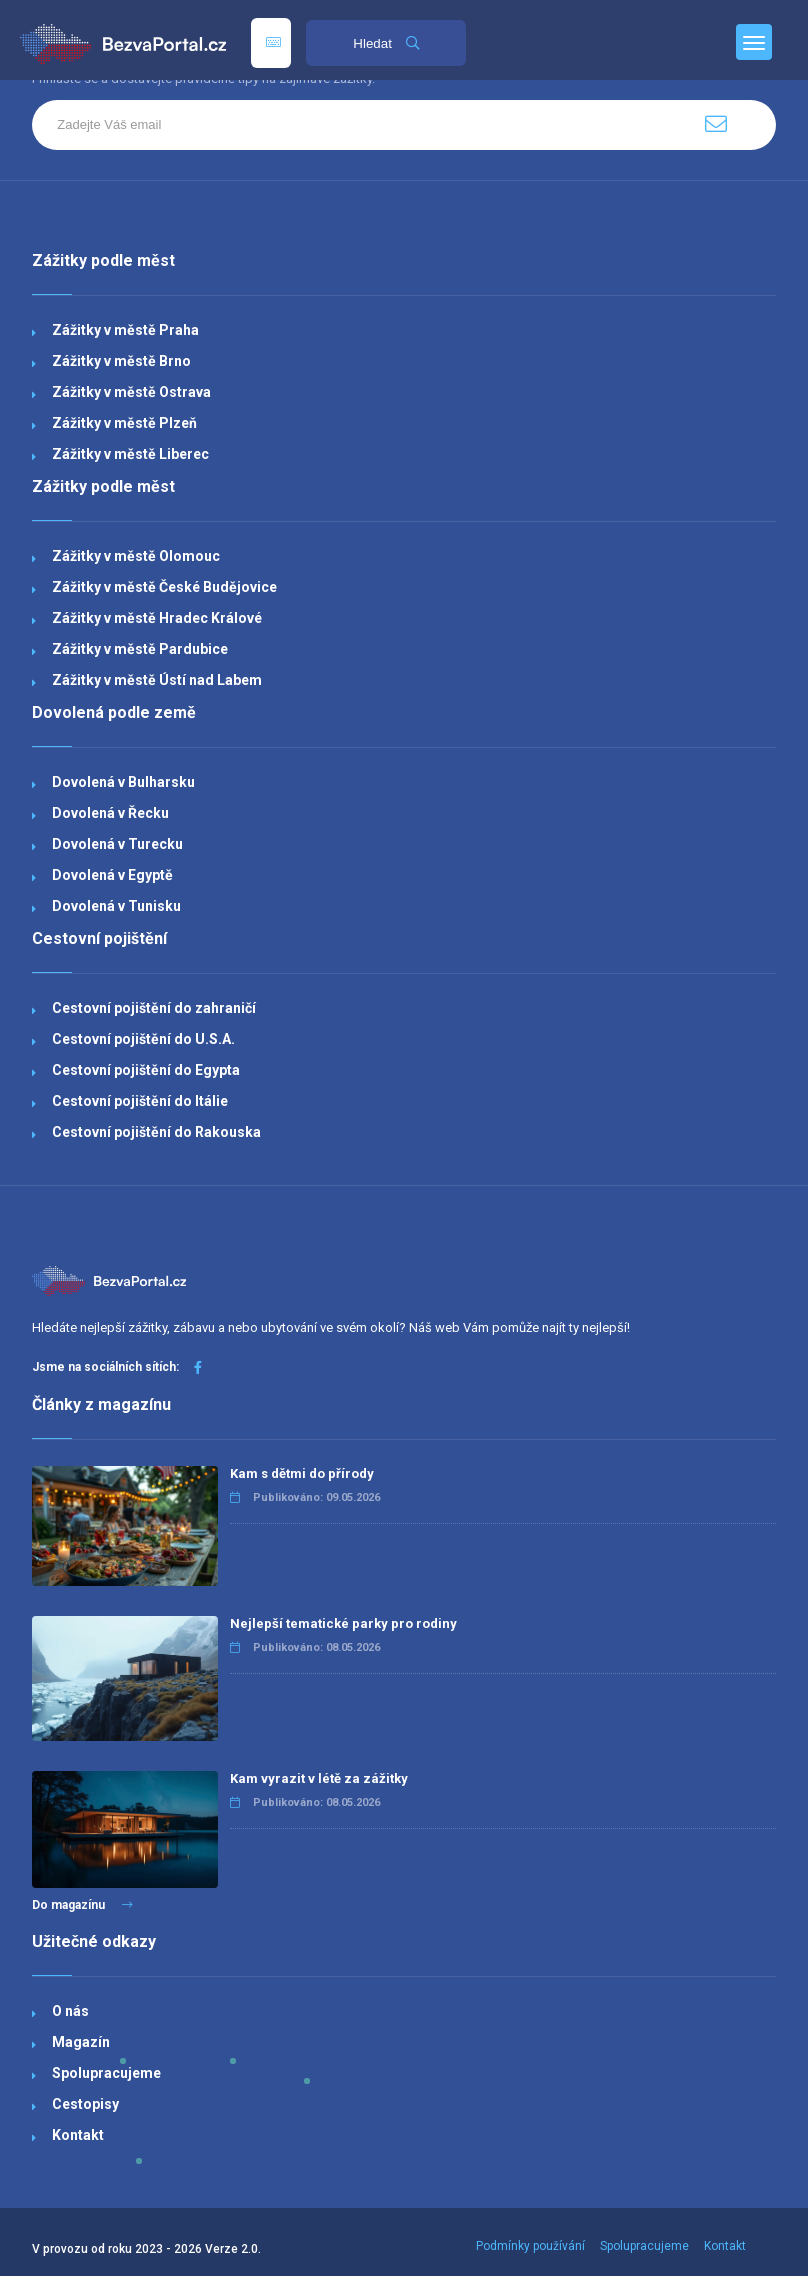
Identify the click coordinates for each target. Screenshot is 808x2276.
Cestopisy (85, 2104)
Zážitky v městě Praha (125, 330)
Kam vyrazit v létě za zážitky (319, 1778)
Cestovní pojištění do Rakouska (156, 1132)
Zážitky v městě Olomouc (136, 556)
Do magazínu (82, 1905)
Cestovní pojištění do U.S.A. (143, 1039)
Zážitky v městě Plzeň (124, 423)
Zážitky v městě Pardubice (140, 649)
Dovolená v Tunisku (116, 906)
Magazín (81, 2042)
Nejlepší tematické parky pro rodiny (343, 1623)
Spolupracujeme (106, 2073)
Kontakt (78, 2135)
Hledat (385, 43)
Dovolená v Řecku (110, 813)
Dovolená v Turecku (117, 844)
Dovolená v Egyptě (112, 875)
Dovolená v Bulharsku (123, 782)
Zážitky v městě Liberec (130, 454)
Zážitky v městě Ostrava (131, 392)
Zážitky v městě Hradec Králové (157, 618)
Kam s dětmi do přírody (302, 1473)
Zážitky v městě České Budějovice (164, 587)
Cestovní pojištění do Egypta (146, 1070)
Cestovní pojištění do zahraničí (154, 1008)
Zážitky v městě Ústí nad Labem (157, 680)
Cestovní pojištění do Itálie (140, 1101)
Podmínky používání (530, 2246)
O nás (70, 2011)
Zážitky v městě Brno (121, 361)
